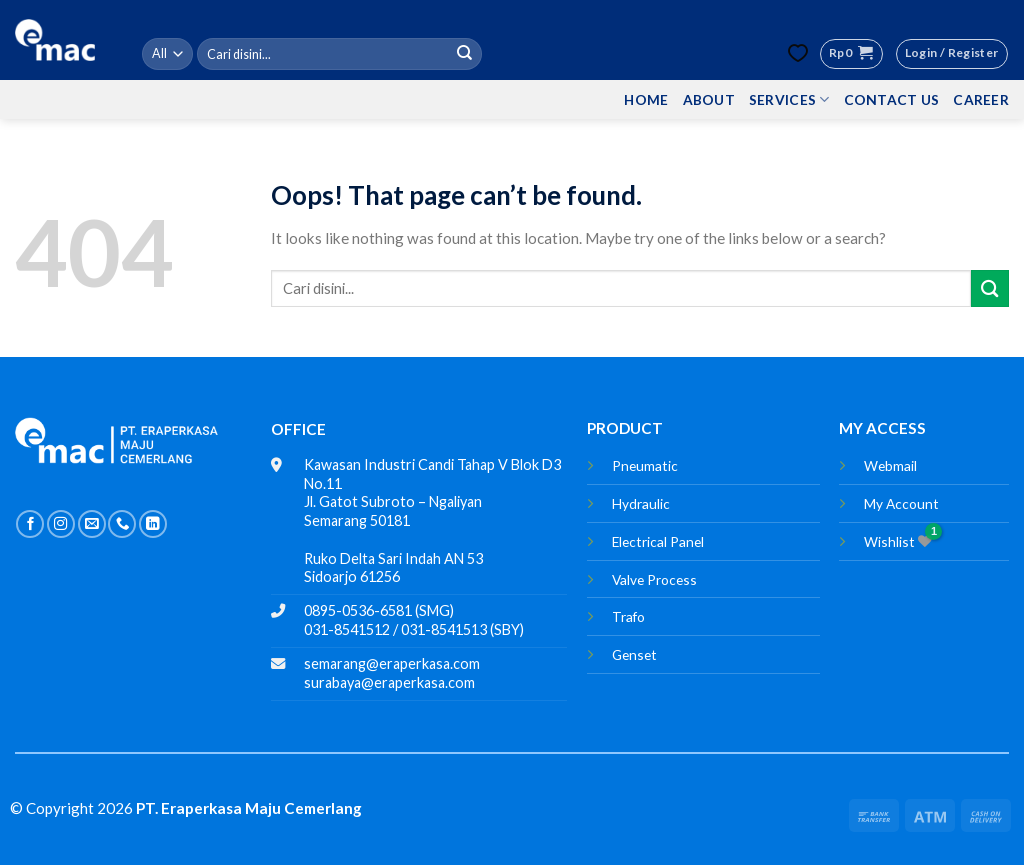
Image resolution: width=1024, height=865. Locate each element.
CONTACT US (892, 99)
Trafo (628, 616)
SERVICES (789, 99)
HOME (646, 99)
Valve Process (654, 579)
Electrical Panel (658, 541)
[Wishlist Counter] (798, 53)
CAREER (981, 99)
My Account (901, 503)
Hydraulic (641, 503)
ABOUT (709, 99)
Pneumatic (645, 465)
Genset (634, 654)
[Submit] (464, 54)
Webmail (890, 465)
